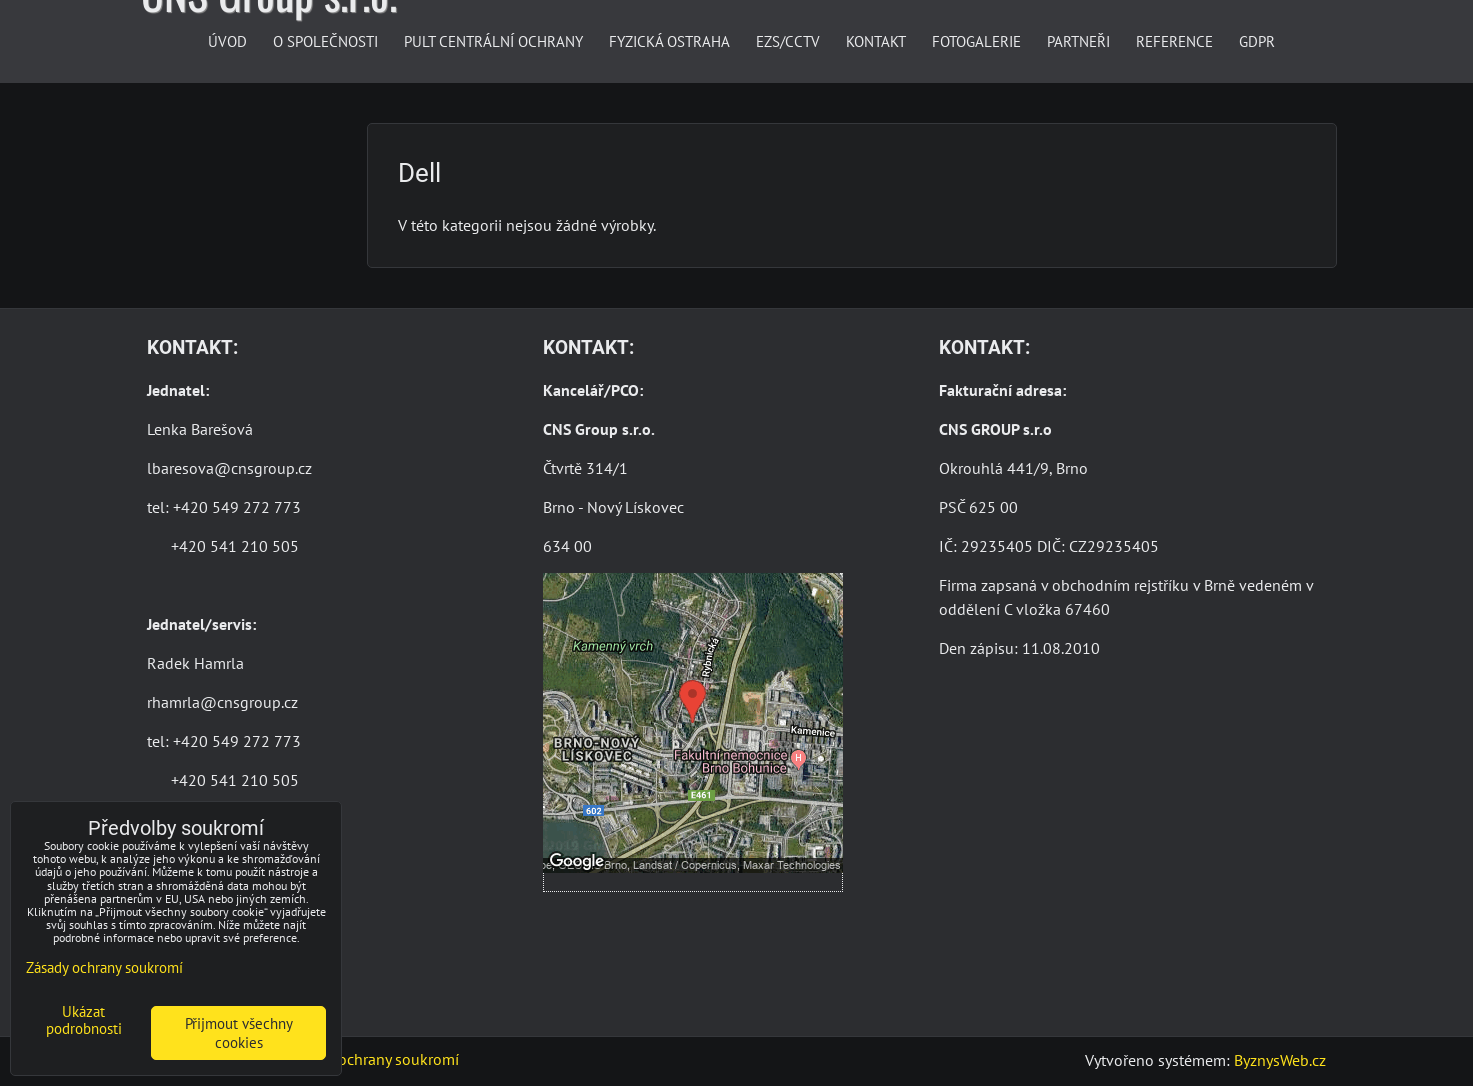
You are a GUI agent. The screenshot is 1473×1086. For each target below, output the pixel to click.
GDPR (1257, 41)
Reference (1174, 41)
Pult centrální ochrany (493, 41)
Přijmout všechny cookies (239, 1033)
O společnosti (325, 41)
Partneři (1078, 41)
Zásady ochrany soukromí (373, 1059)
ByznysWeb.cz (1280, 1060)
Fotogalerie (976, 41)
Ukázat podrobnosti (84, 1020)
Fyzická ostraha (669, 41)
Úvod (227, 41)
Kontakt (876, 41)
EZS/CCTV (788, 41)
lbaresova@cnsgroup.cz (229, 468)
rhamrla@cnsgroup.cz (222, 702)
